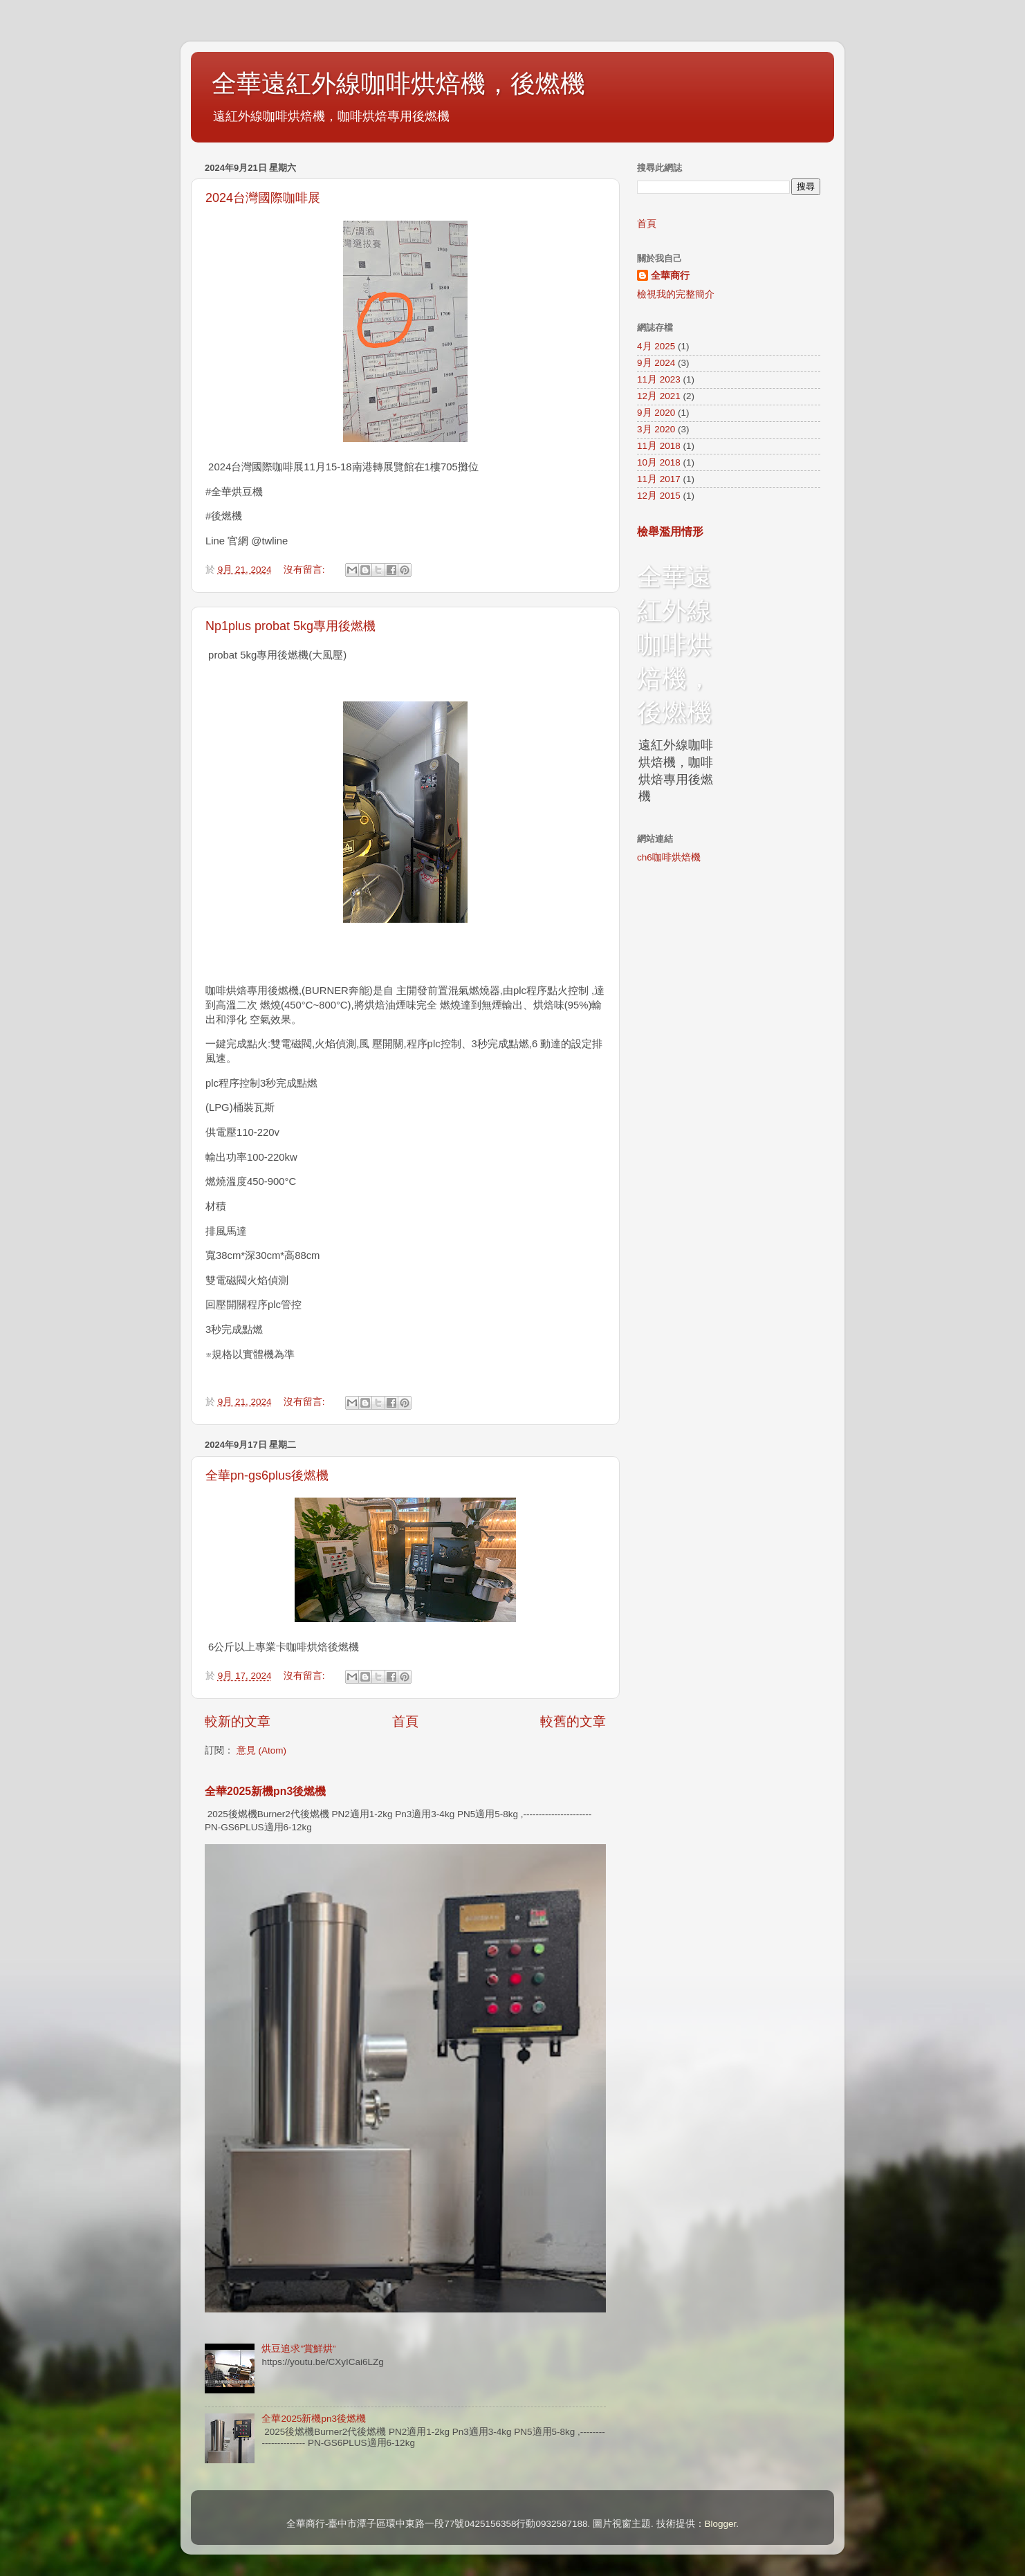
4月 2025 (656, 346)
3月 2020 (656, 429)
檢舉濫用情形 (670, 531)
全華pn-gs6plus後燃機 (267, 1475)
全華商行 (670, 275)
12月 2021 (659, 396)
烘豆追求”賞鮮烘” (298, 2349)
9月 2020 (656, 412)
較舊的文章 (573, 1721)
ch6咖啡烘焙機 (669, 857)
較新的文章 (237, 1721)
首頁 (405, 1721)
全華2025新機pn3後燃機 (265, 1791)
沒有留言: (306, 569)
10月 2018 (659, 462)
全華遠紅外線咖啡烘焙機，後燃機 (398, 83)
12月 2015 (659, 495)
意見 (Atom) (261, 1750)
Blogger (721, 2524)
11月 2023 (659, 379)
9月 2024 (656, 363)
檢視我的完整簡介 (675, 294)
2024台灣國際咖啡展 (262, 198)
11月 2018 (659, 446)
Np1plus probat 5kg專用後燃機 (290, 626)
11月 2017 (659, 479)
